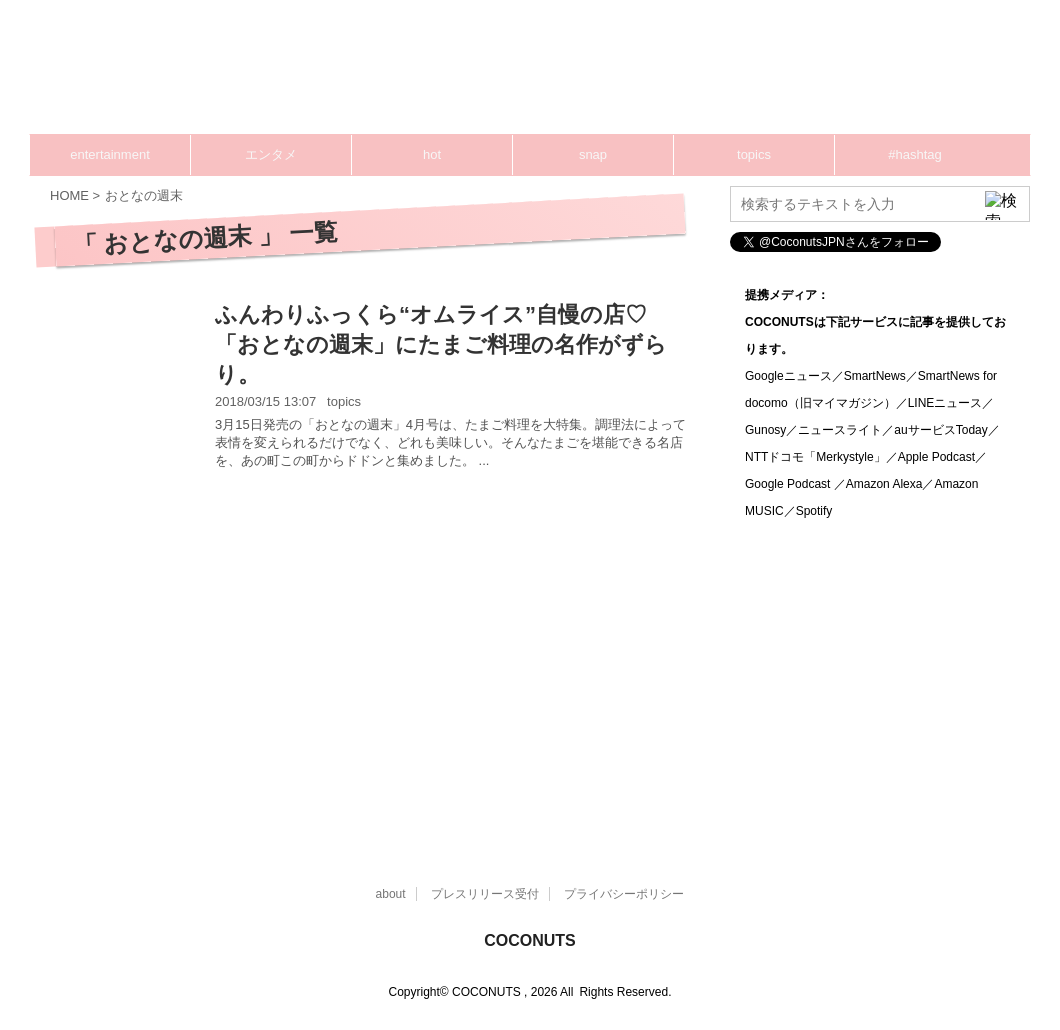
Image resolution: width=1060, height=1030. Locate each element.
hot (432, 154)
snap (593, 154)
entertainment (110, 154)
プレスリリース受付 (485, 894)
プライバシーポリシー (624, 894)
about (391, 894)
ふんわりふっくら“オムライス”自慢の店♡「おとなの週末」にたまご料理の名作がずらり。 (441, 344)
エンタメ (271, 154)
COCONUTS (530, 940)
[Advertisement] (650, 75)
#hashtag (915, 154)
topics (754, 154)
